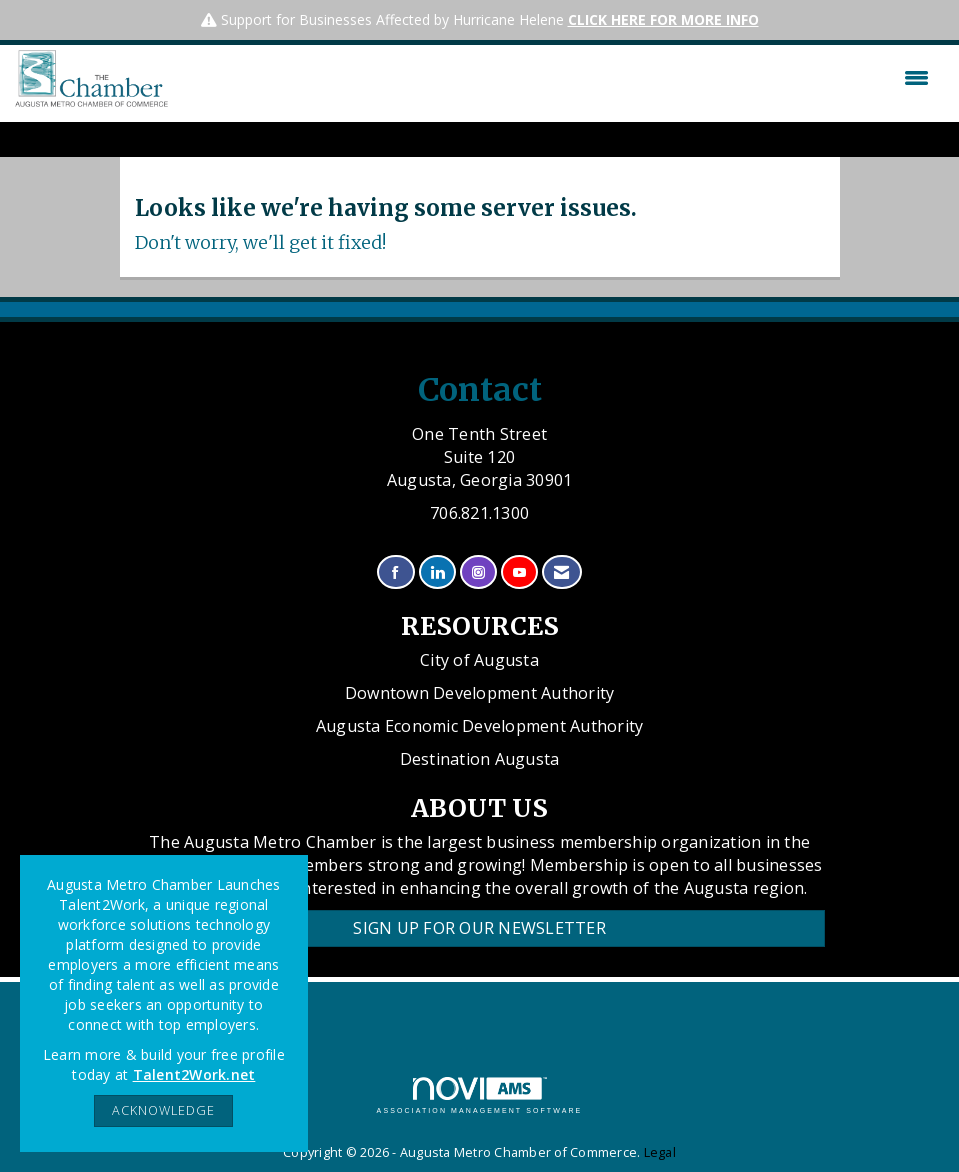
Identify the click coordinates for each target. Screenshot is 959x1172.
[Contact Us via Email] (561, 572)
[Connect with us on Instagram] (478, 572)
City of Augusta (479, 660)
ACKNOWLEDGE (163, 1110)
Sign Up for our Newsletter (479, 928)
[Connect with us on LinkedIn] (437, 572)
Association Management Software (480, 1095)
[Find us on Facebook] (395, 572)
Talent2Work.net (194, 1074)
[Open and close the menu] (553, 78)
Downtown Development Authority (480, 693)
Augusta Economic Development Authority (480, 726)
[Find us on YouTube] (519, 572)
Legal (660, 1152)
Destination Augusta (480, 759)
